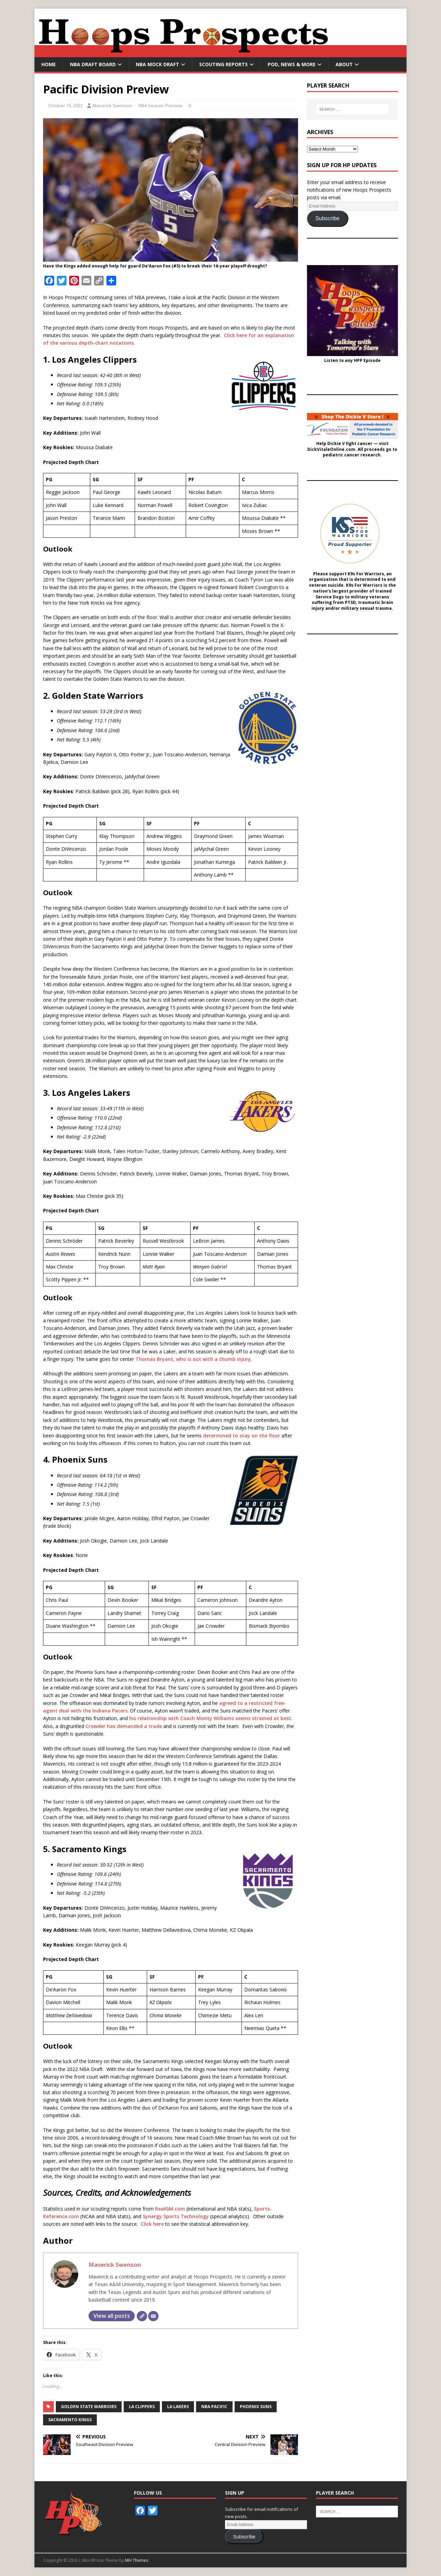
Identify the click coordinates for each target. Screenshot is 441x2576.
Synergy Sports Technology (176, 2216)
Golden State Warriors (88, 2407)
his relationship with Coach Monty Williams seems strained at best (210, 1718)
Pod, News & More (292, 64)
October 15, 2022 (65, 105)
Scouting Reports (223, 64)
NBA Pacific (214, 2407)
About (344, 64)
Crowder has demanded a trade (123, 1726)
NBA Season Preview (160, 105)
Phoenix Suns (255, 2407)
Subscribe (328, 218)
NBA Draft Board (93, 64)
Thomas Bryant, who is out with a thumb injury (193, 1359)
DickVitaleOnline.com (331, 449)
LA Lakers (178, 2407)
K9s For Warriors (366, 574)
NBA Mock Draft (157, 64)
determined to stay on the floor (241, 1435)
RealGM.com (170, 2208)
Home (48, 64)
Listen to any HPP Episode (352, 360)
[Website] (142, 2316)
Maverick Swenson (112, 105)
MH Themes (136, 2560)
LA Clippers (142, 2407)
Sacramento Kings (70, 2420)
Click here (152, 2224)
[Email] (153, 2316)
